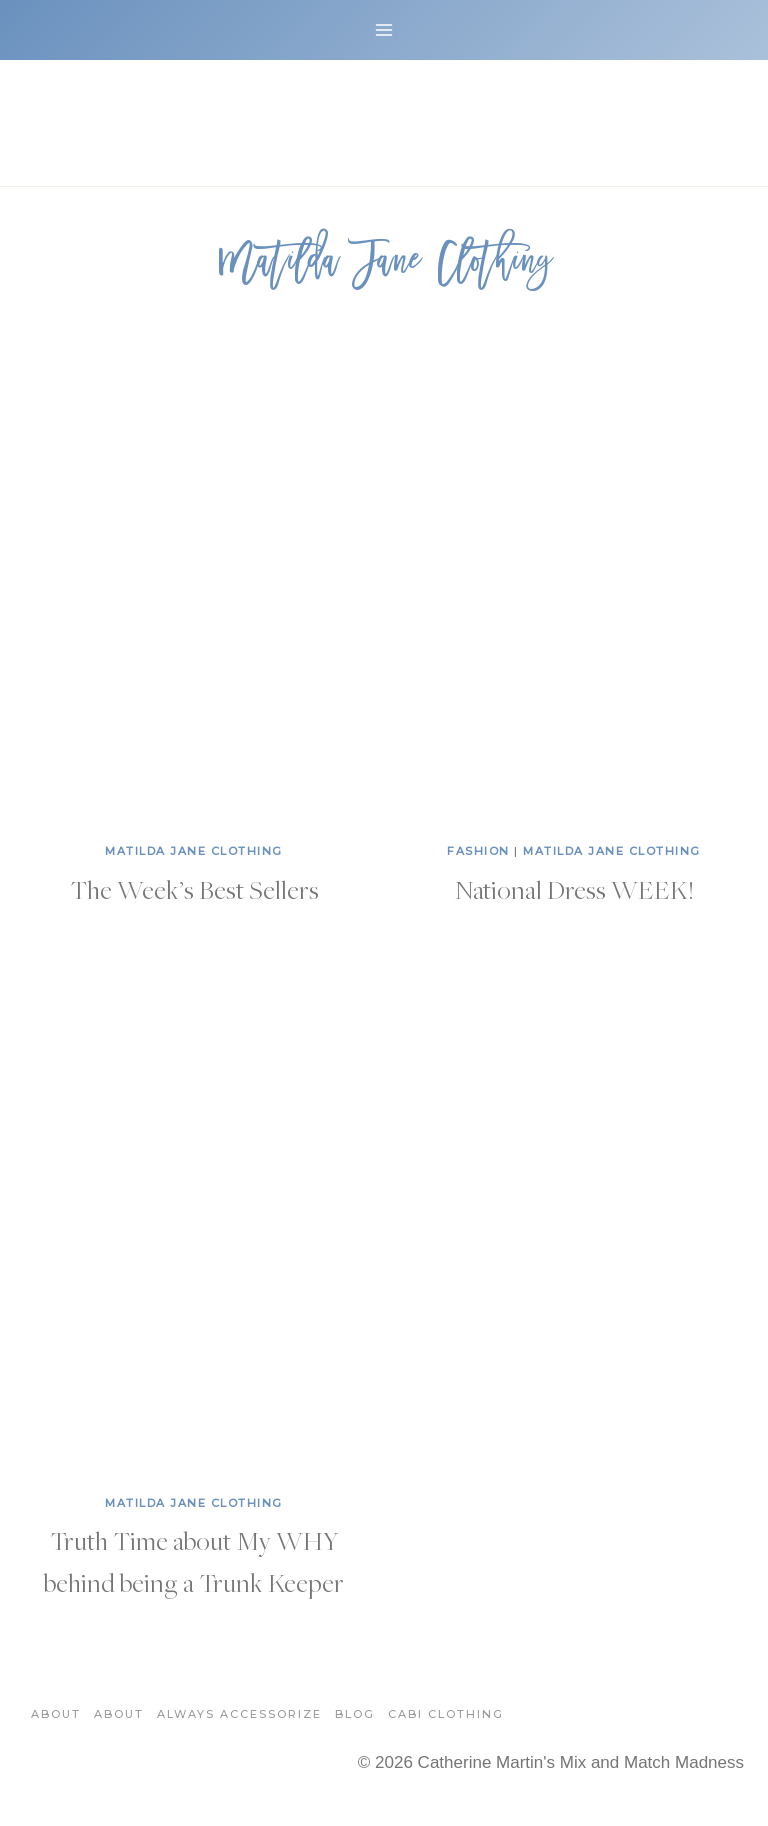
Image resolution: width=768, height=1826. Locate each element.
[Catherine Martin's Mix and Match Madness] (384, 123)
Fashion (478, 851)
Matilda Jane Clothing (194, 851)
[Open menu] (384, 29)
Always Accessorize (239, 1714)
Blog (355, 1714)
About (56, 1714)
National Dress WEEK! (574, 889)
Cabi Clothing (446, 1714)
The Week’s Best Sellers (194, 889)
